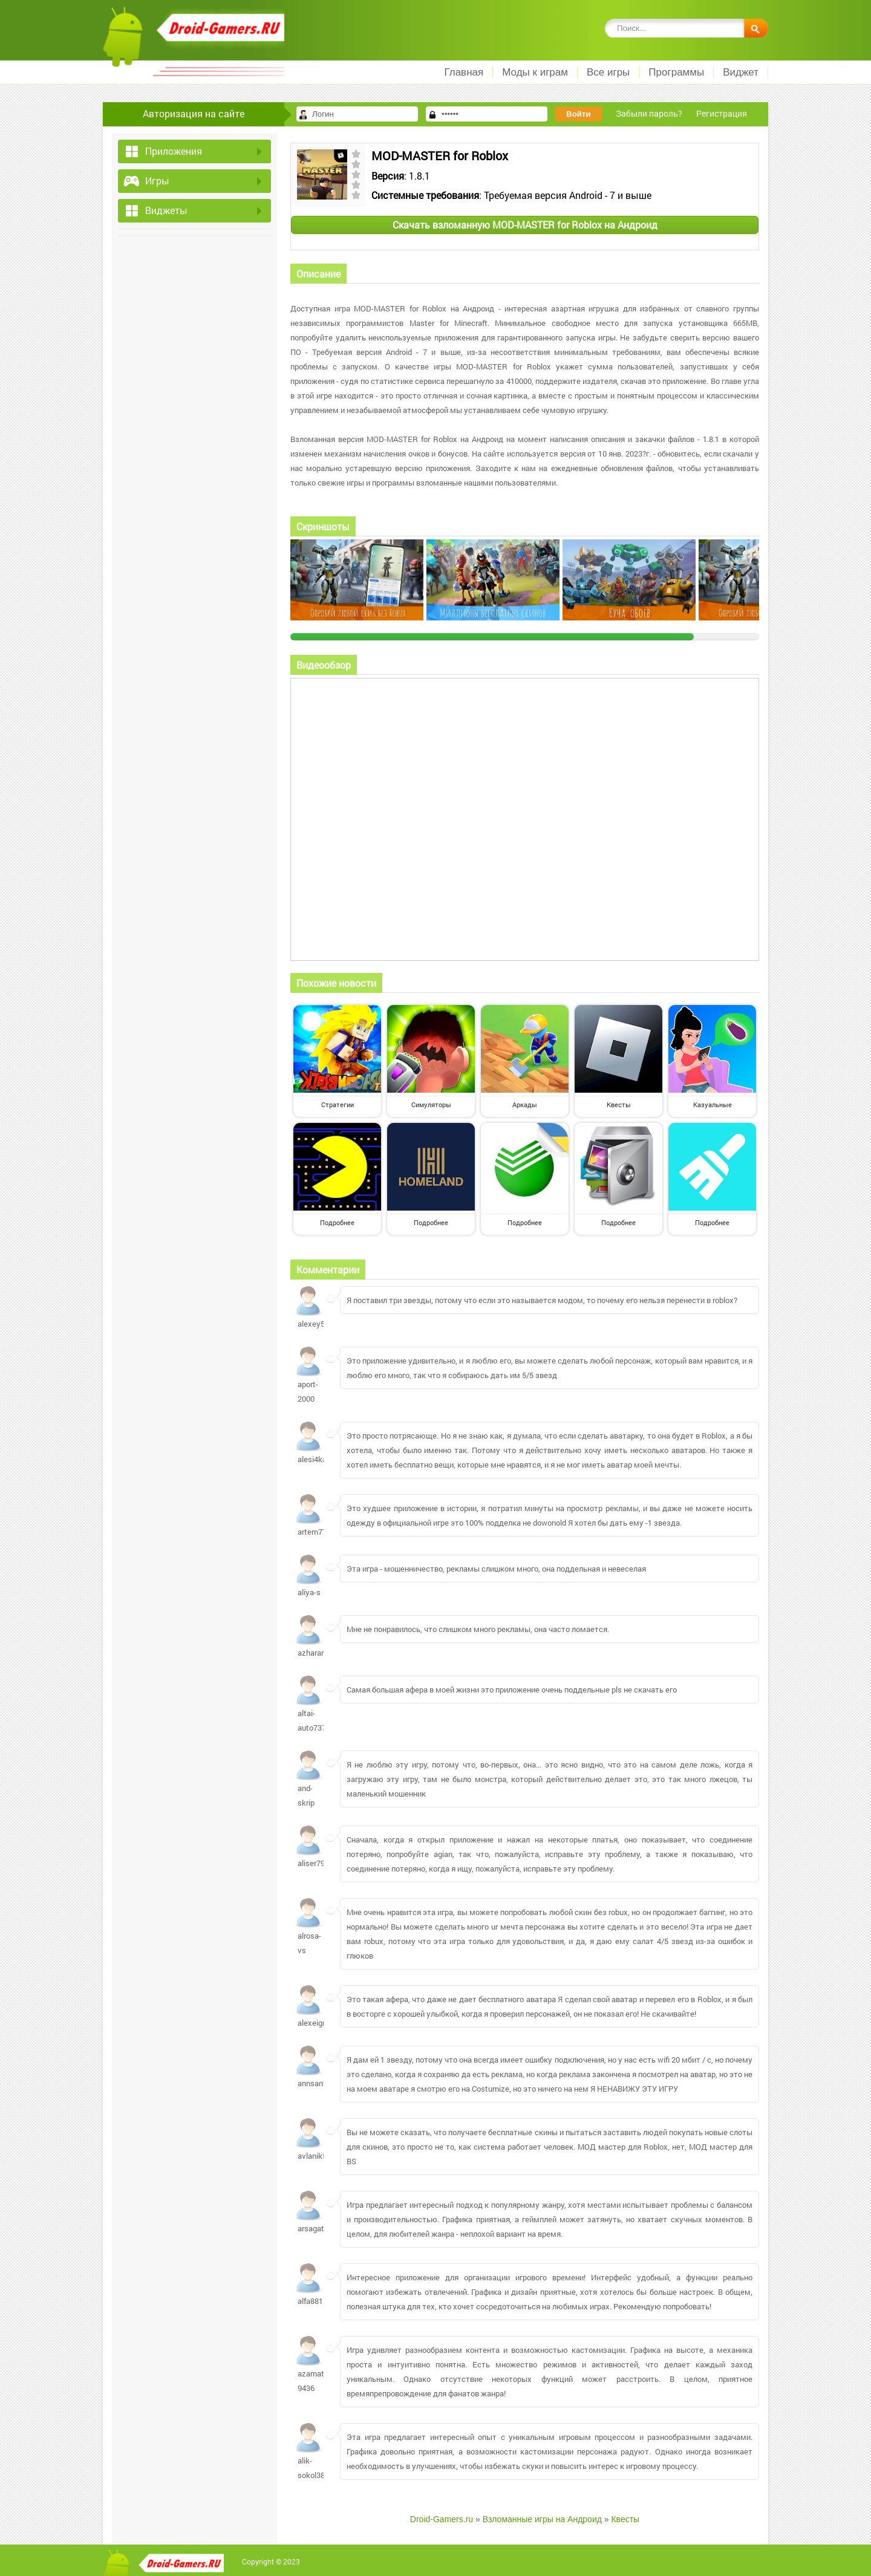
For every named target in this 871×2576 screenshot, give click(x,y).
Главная (463, 72)
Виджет (740, 72)
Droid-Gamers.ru (441, 2519)
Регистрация (721, 113)
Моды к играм (535, 72)
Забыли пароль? (649, 113)
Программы (676, 72)
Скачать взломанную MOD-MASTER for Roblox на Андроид (525, 224)
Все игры (608, 72)
